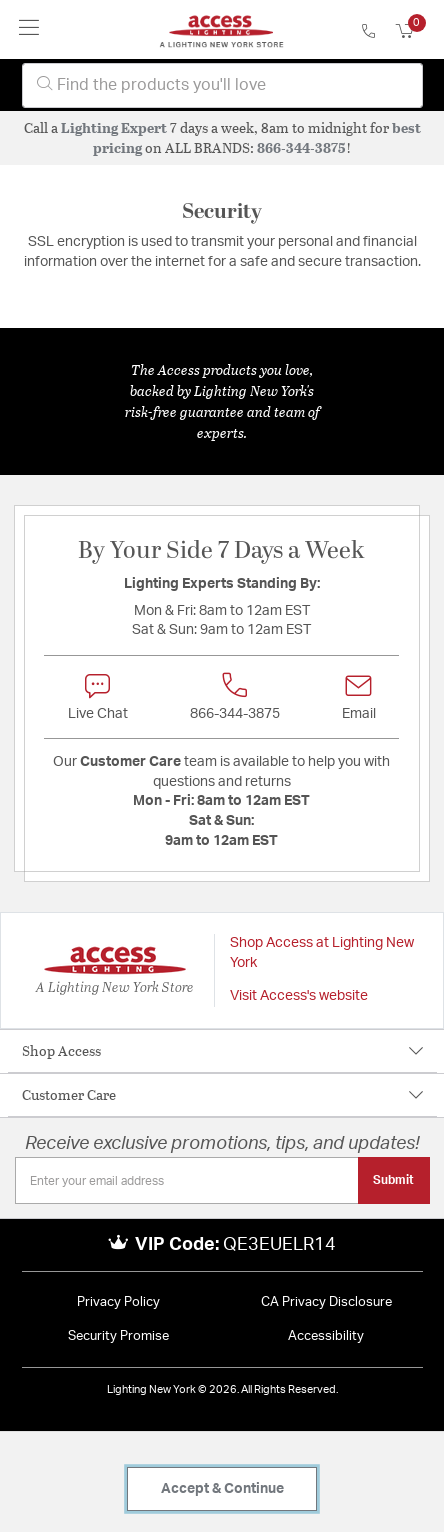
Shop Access (61, 1050)
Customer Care (69, 1094)
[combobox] (222, 85)
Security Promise (118, 1336)
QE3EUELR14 (279, 1245)
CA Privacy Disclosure (326, 1302)
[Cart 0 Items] (416, 32)
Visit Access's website (299, 996)
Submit (393, 1180)
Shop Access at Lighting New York (322, 953)
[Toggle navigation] (29, 29)
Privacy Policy (118, 1302)
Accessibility (326, 1336)
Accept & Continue (222, 1489)
